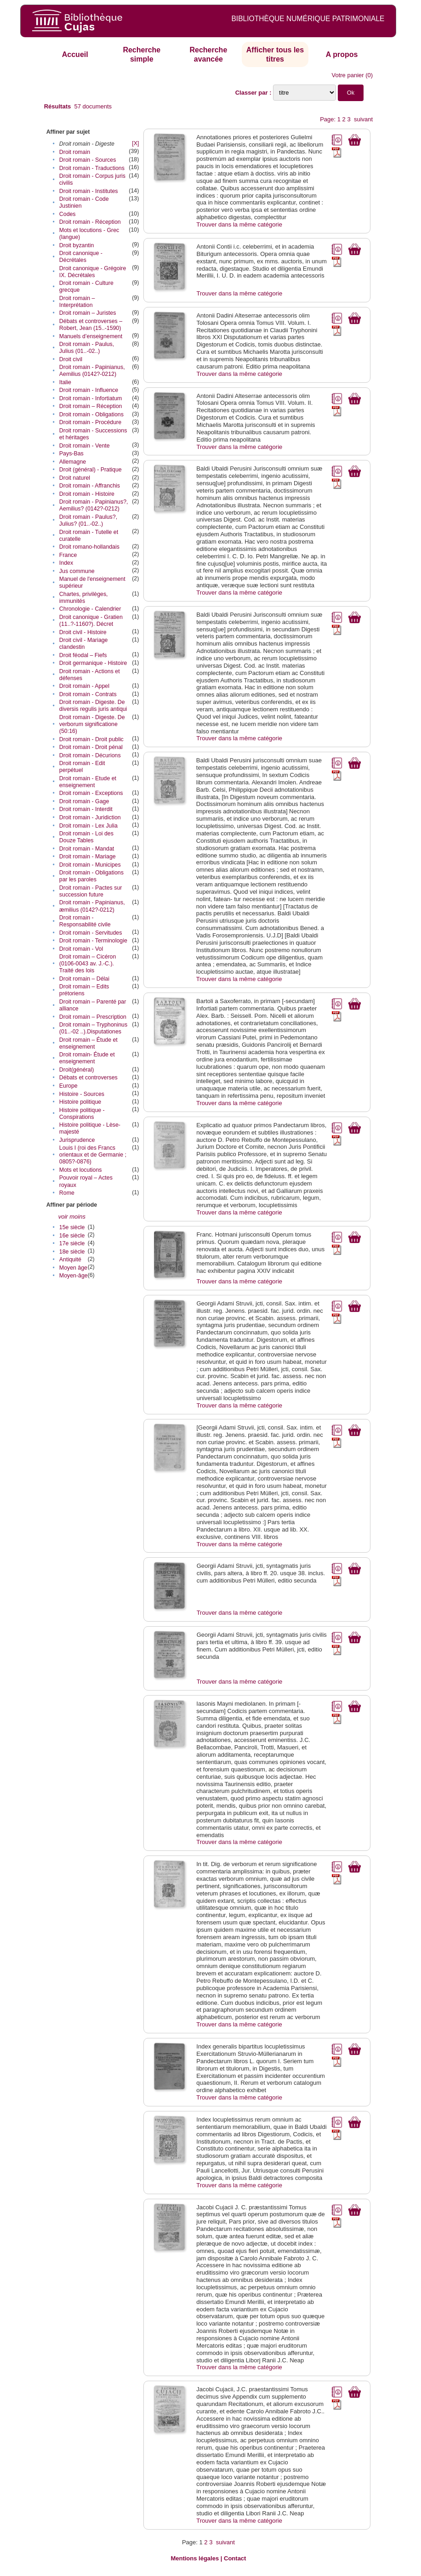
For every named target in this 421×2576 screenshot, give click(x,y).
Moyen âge (73, 1268)
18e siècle (72, 1251)
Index (66, 563)
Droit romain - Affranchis (89, 485)
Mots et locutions (80, 1170)
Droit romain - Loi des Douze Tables (86, 837)
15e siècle (72, 1227)
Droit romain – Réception (90, 406)
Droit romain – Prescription (92, 1017)
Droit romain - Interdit (86, 809)
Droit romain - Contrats (88, 694)
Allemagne (72, 462)
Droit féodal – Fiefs (83, 655)
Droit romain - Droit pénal (91, 747)
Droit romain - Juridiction (90, 817)
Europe (68, 1086)
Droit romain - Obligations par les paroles (91, 876)
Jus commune (77, 571)
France (68, 555)
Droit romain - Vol (81, 949)
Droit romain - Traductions (92, 168)
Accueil (75, 54)
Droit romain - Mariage (87, 856)
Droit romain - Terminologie (93, 940)
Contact (235, 2558)
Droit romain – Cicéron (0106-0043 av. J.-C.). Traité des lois (87, 963)
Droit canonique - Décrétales (80, 256)
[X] (135, 143)
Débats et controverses (88, 1077)
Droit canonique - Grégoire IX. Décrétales (92, 271)
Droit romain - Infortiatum (90, 398)
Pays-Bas (71, 453)
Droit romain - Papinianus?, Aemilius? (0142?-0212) (93, 505)
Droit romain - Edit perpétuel (82, 766)
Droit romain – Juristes (87, 313)
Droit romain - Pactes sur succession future (90, 891)
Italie (65, 382)
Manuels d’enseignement (90, 336)
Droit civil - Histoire (83, 632)
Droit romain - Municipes (90, 865)
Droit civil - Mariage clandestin (83, 643)
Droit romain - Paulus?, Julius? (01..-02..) (88, 520)
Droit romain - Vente (84, 446)
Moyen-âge (73, 1275)
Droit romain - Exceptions (91, 793)
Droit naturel (74, 478)
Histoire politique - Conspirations (82, 1113)
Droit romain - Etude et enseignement (87, 782)
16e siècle (72, 1235)
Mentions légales (195, 2558)
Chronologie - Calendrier (90, 609)
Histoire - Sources (81, 1094)
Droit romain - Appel (84, 686)
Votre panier (348, 75)
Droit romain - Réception (90, 222)
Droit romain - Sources (87, 160)
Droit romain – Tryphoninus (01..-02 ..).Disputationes (93, 1028)
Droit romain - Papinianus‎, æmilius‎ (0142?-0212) (92, 906)
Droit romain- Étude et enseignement (87, 1058)
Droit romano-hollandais (89, 547)
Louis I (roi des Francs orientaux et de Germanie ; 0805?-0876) (92, 1155)
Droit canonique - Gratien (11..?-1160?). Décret (91, 620)
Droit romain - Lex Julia (88, 826)
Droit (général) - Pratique (90, 469)
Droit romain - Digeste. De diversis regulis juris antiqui (93, 705)
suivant (363, 119)
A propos (342, 54)
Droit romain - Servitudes (90, 933)
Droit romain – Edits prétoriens (84, 990)
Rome (66, 1193)
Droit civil (70, 359)
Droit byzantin (76, 245)
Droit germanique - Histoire (93, 663)
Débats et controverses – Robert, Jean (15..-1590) (90, 324)
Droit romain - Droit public (91, 739)
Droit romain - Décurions (90, 755)
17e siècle (72, 1243)
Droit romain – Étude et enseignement (88, 1043)
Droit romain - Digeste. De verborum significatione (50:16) (92, 724)
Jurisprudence (77, 1140)
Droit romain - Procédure (90, 422)
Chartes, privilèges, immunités (83, 597)
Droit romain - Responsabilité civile (85, 921)
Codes (67, 214)
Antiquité (70, 1259)
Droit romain (74, 152)
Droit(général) (76, 1070)
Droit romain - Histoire (86, 494)
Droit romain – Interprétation (77, 301)
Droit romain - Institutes (88, 191)
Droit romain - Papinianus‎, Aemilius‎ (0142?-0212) (92, 370)
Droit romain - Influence (88, 390)
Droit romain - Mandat (86, 848)
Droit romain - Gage (84, 801)
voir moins (71, 1216)
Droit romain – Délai (84, 979)
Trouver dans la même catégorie (239, 224)
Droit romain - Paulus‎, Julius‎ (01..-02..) (86, 347)
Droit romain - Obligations (91, 414)
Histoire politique (80, 1102)
